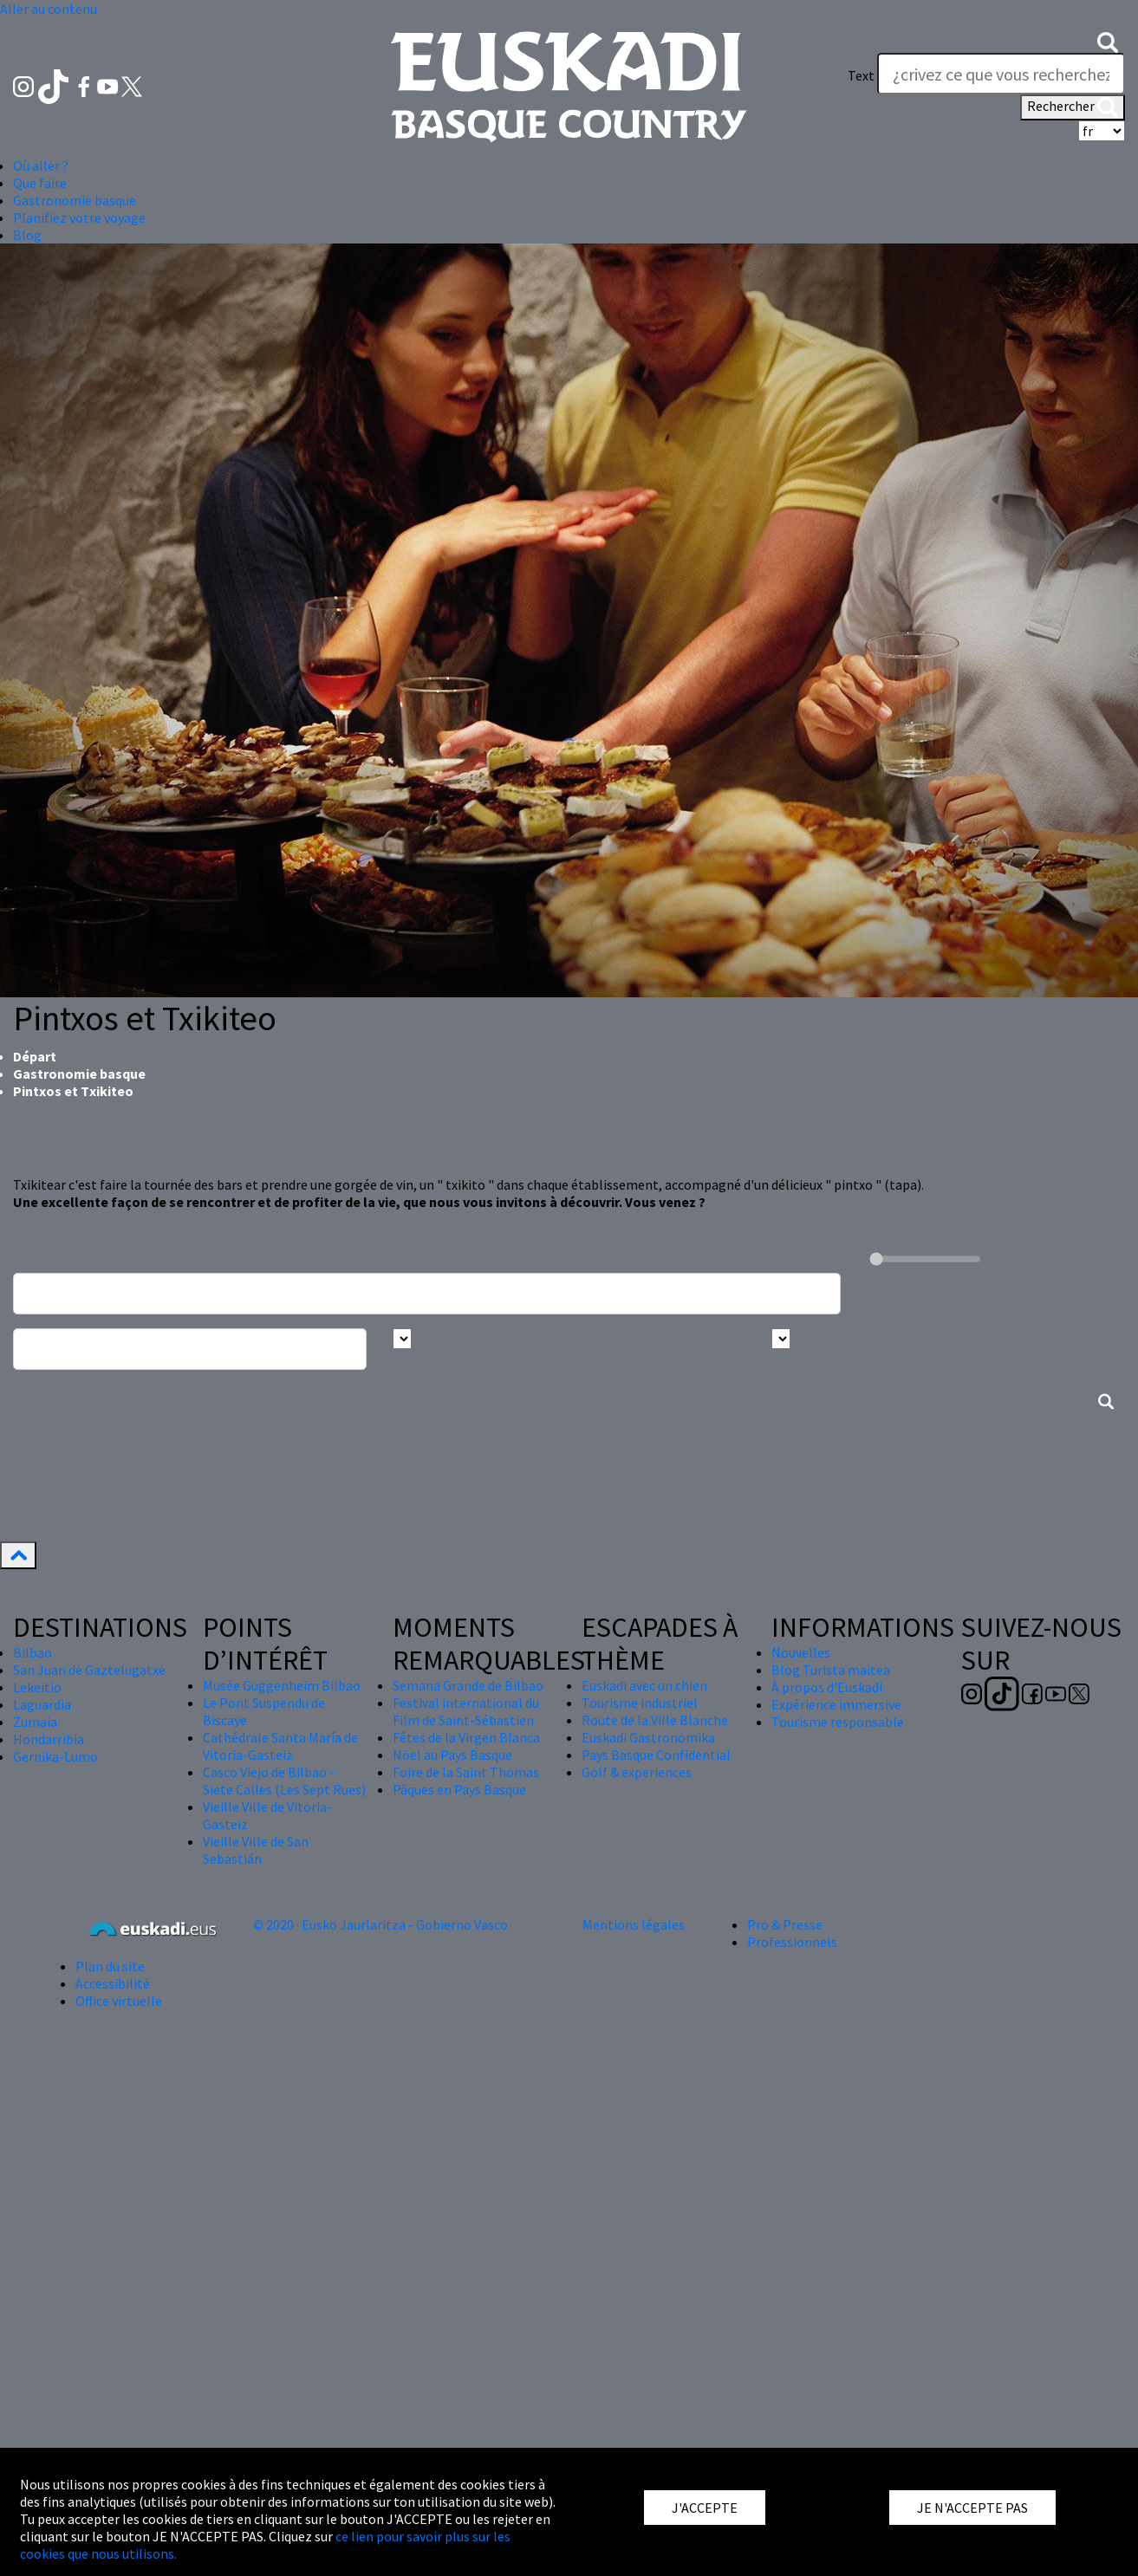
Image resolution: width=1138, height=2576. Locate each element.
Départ (34, 1056)
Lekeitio (37, 1687)
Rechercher (1072, 107)
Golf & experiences (637, 1772)
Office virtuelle (118, 2000)
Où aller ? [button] (40, 165)
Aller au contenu (48, 8)
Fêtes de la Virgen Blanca (466, 1737)
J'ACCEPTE (705, 2507)
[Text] (1001, 73)
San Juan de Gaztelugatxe (89, 1669)
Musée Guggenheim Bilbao (282, 1685)
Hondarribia (48, 1739)
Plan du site (110, 1966)
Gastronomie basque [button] (74, 200)
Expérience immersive (836, 1704)
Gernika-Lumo (55, 1756)
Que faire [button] (40, 182)
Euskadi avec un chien (644, 1685)
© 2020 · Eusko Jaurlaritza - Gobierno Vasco (380, 1924)
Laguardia (42, 1704)
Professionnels (792, 1941)
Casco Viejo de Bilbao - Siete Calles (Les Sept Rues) (284, 1780)
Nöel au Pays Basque (452, 1754)
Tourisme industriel (640, 1702)
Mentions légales (633, 1924)
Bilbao (32, 1652)
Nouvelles (800, 1652)
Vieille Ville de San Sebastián (256, 1850)
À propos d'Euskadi (826, 1687)
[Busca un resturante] (427, 1293)
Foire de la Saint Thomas (466, 1772)
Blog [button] (27, 234)
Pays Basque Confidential (656, 1754)
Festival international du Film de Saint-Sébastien (466, 1711)
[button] (1107, 40)
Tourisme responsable (837, 1721)
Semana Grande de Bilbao (468, 1685)
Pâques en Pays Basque (459, 1789)
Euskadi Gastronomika (648, 1737)
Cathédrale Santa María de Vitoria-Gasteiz (280, 1746)
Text (861, 75)
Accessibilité (112, 1983)
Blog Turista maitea (830, 1669)
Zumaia (35, 1721)
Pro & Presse (785, 1924)
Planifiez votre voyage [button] (79, 217)
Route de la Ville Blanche (655, 1720)
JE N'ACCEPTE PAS (972, 2507)
